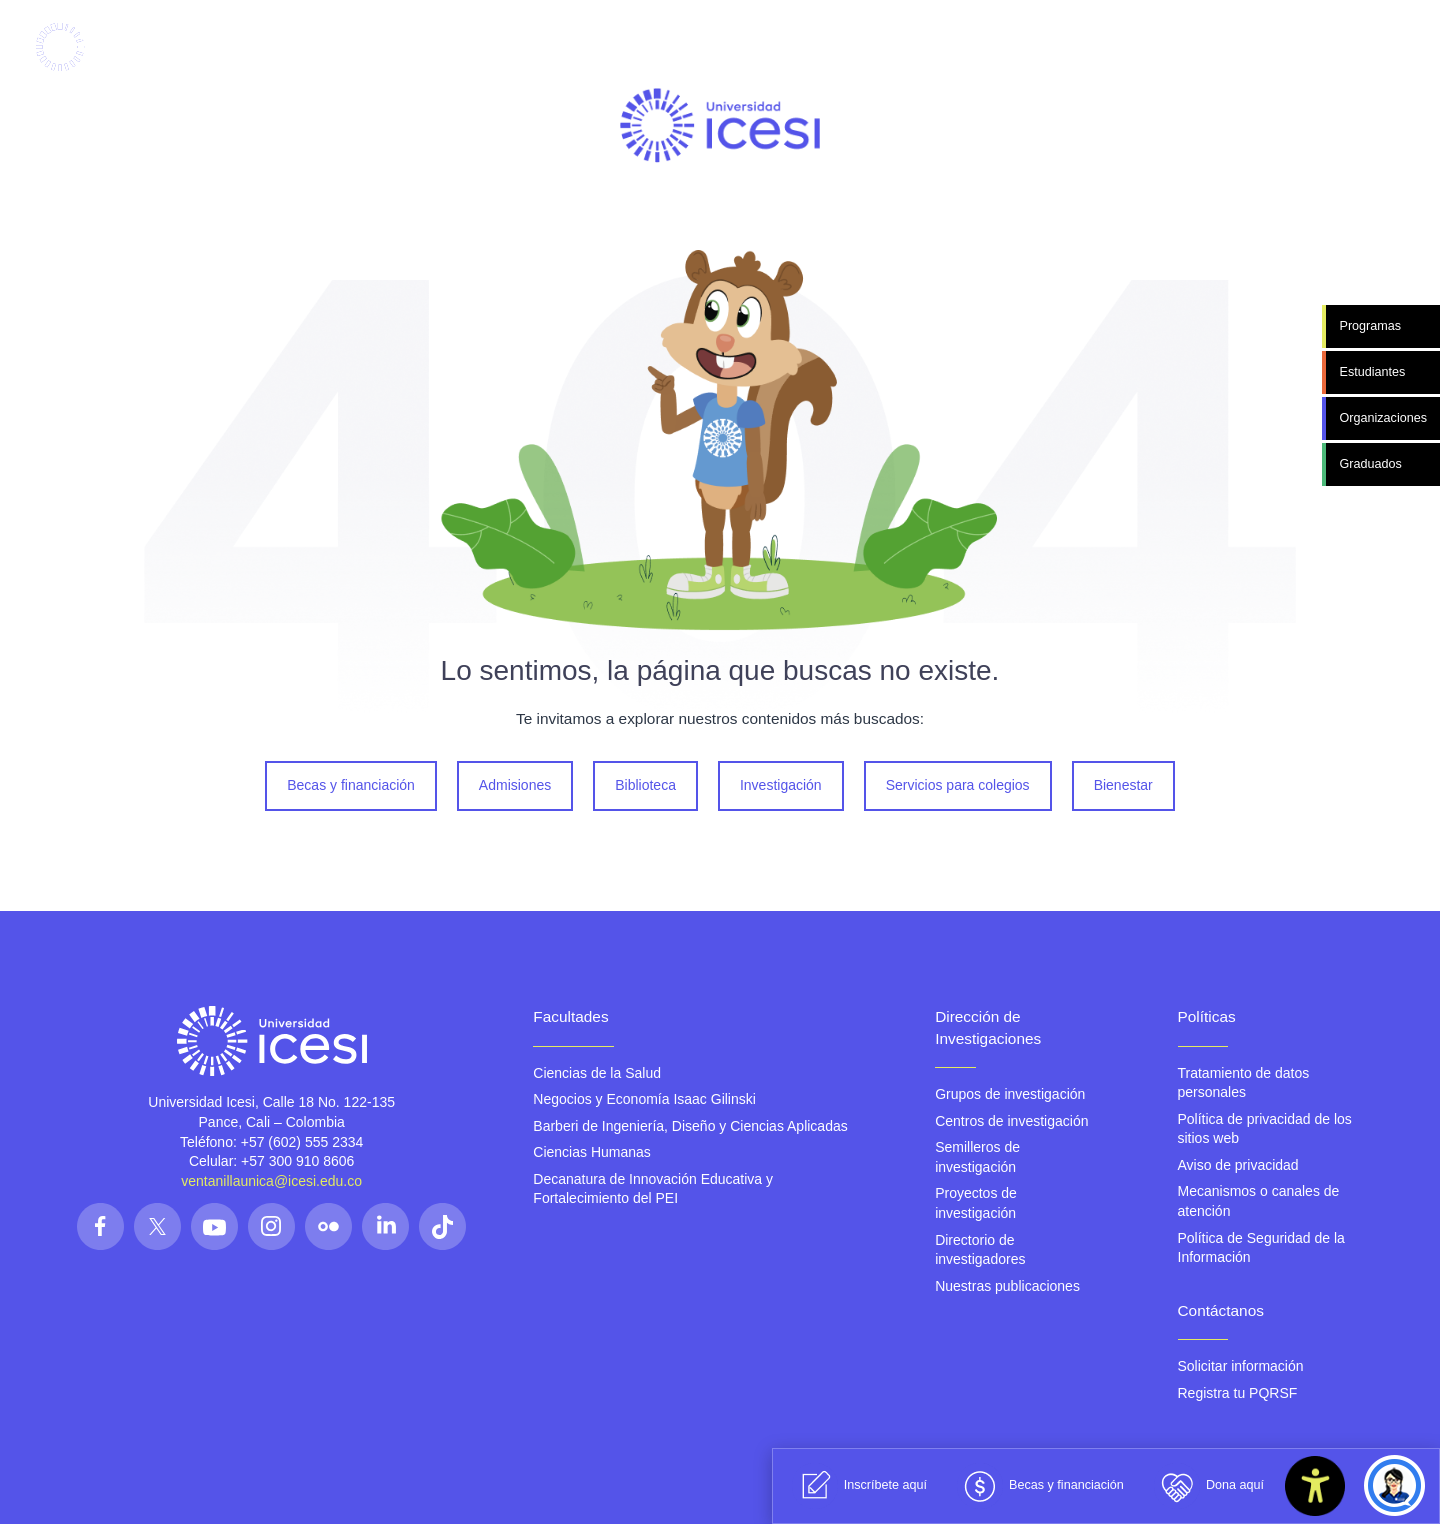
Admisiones (515, 785)
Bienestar (1123, 785)
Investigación (781, 785)
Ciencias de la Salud (597, 1073)
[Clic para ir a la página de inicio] (101, 47)
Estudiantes (1372, 372)
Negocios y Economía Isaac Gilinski (644, 1099)
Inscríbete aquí (859, 1486)
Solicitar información (1241, 1366)
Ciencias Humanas (592, 1152)
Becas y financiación (351, 785)
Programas (1370, 326)
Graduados (1370, 464)
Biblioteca (645, 785)
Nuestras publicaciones (1007, 1286)
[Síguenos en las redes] (100, 1226)
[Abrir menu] (1306, 47)
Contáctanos (1221, 1310)
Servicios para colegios (958, 785)
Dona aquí (1209, 1486)
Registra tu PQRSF (1238, 1393)
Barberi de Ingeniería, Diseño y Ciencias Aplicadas (690, 1126)
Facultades (570, 1016)
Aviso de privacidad (1238, 1165)
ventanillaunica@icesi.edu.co (271, 1181)
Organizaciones (1383, 418)
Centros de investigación (1011, 1121)
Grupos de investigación (1010, 1094)
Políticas (1207, 1016)
